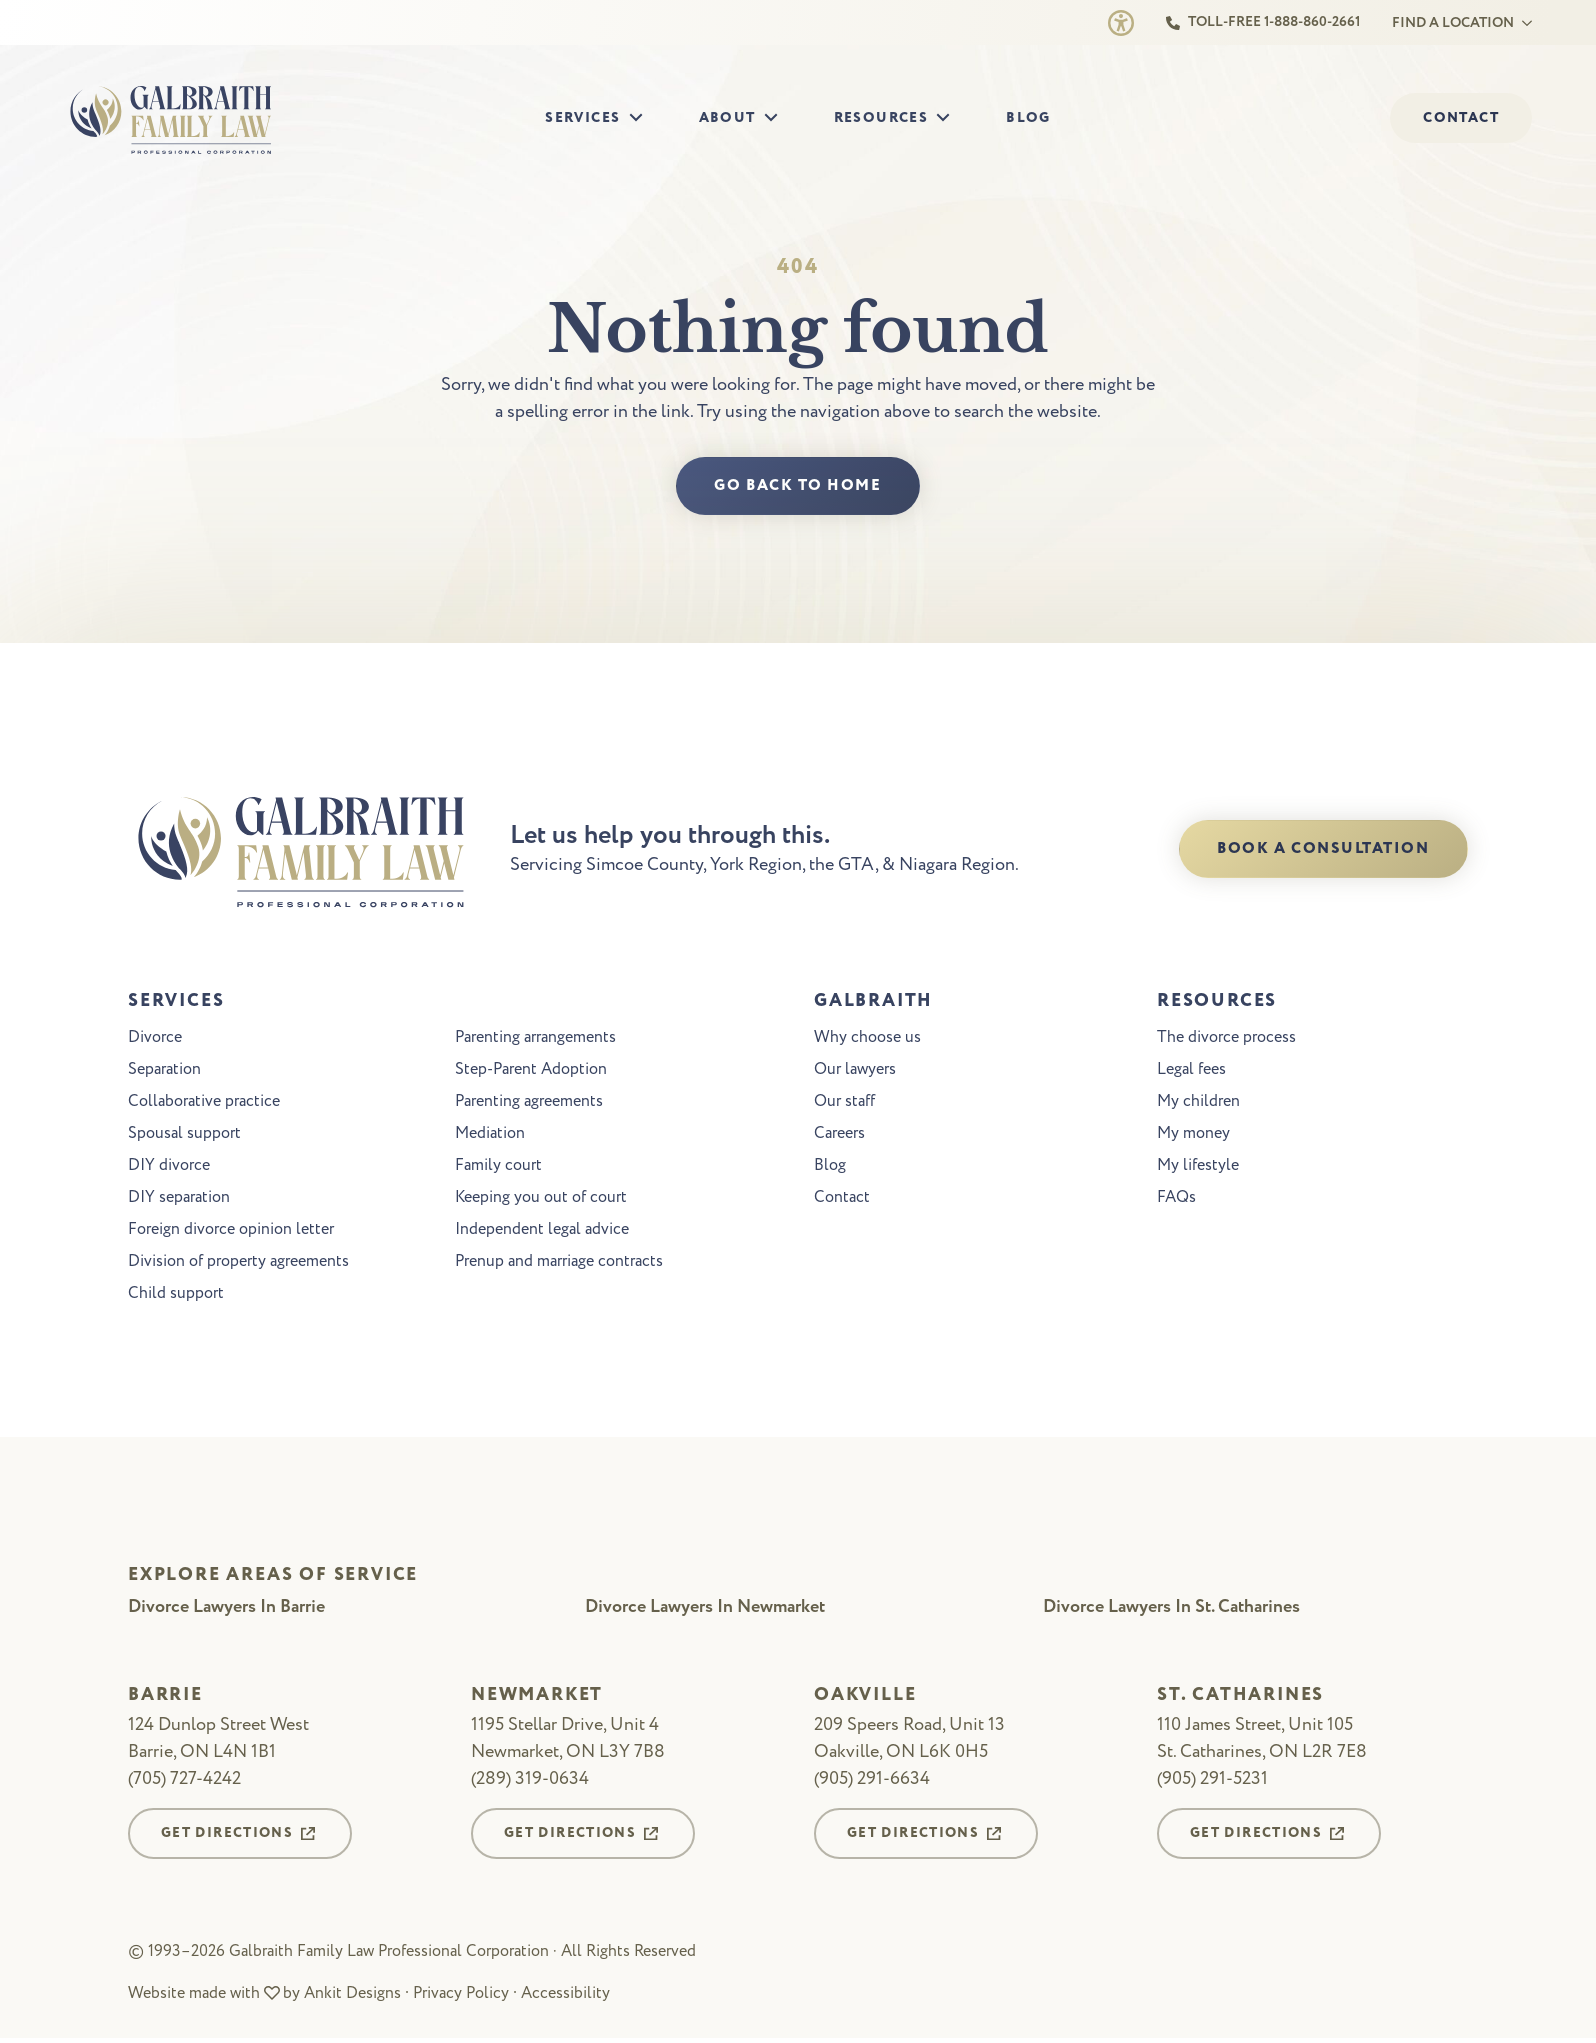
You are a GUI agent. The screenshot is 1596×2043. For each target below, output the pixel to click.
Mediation (490, 1136)
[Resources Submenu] (949, 118)
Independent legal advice (542, 1232)
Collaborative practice (204, 1104)
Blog (1028, 118)
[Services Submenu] (642, 118)
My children (1198, 1104)
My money (1193, 1136)
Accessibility (565, 1997)
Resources (881, 118)
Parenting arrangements (535, 1040)
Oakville (865, 1699)
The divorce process (1226, 1040)
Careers (839, 1136)
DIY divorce (169, 1168)
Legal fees (1191, 1072)
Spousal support (184, 1136)
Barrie (165, 1699)
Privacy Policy (461, 1997)
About (727, 118)
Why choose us (867, 1040)
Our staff (844, 1104)
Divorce (155, 1040)
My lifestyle (1198, 1168)
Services (582, 118)
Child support (176, 1296)
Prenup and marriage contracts (559, 1264)
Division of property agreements (238, 1264)
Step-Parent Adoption (531, 1072)
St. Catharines (1240, 1699)
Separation (164, 1072)
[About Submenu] (777, 118)
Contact (842, 1200)
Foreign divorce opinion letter (231, 1232)
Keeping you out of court (541, 1200)
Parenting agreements (529, 1104)
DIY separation (179, 1200)
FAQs (1176, 1200)
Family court (498, 1168)
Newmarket (537, 1699)
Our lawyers (855, 1072)
